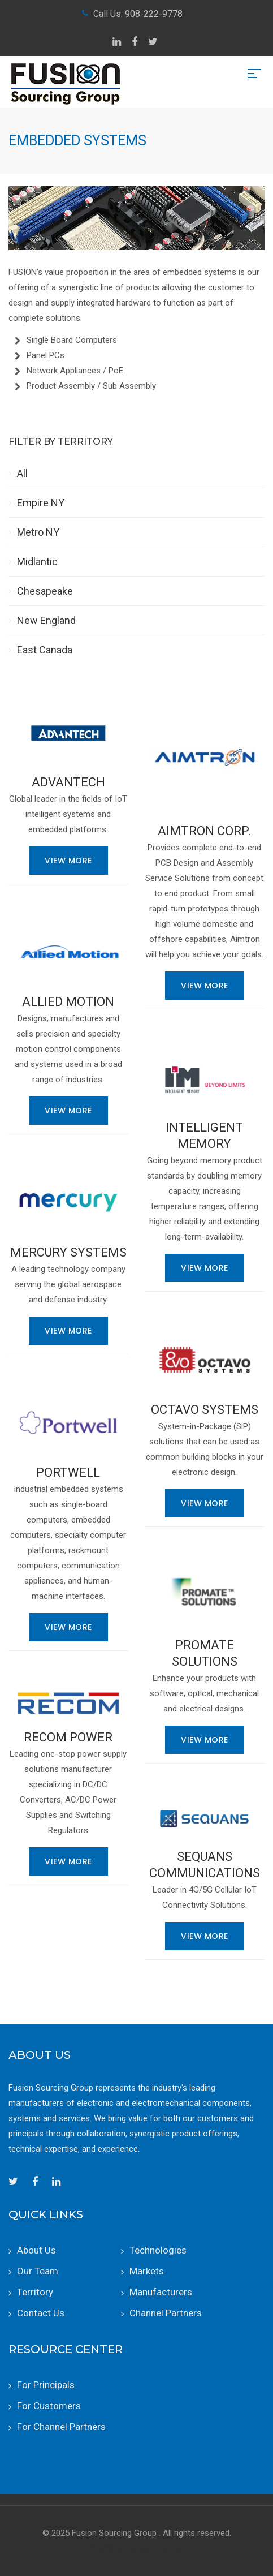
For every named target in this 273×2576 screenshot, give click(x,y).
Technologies (158, 2250)
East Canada (44, 650)
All (22, 473)
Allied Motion (68, 1002)
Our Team (37, 2271)
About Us (36, 2250)
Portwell (68, 1472)
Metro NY (38, 532)
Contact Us (40, 2313)
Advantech (68, 782)
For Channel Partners (61, 2426)
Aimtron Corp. (204, 831)
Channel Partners (165, 2313)
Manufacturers (160, 2292)
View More (68, 860)
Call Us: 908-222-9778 (138, 13)
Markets (146, 2271)
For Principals (46, 2384)
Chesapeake (45, 591)
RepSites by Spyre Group (137, 2548)
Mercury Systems (68, 1252)
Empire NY (40, 503)
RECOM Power (68, 1737)
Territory (35, 2292)
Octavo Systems (204, 1410)
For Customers (49, 2405)
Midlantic (37, 561)
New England (46, 620)
